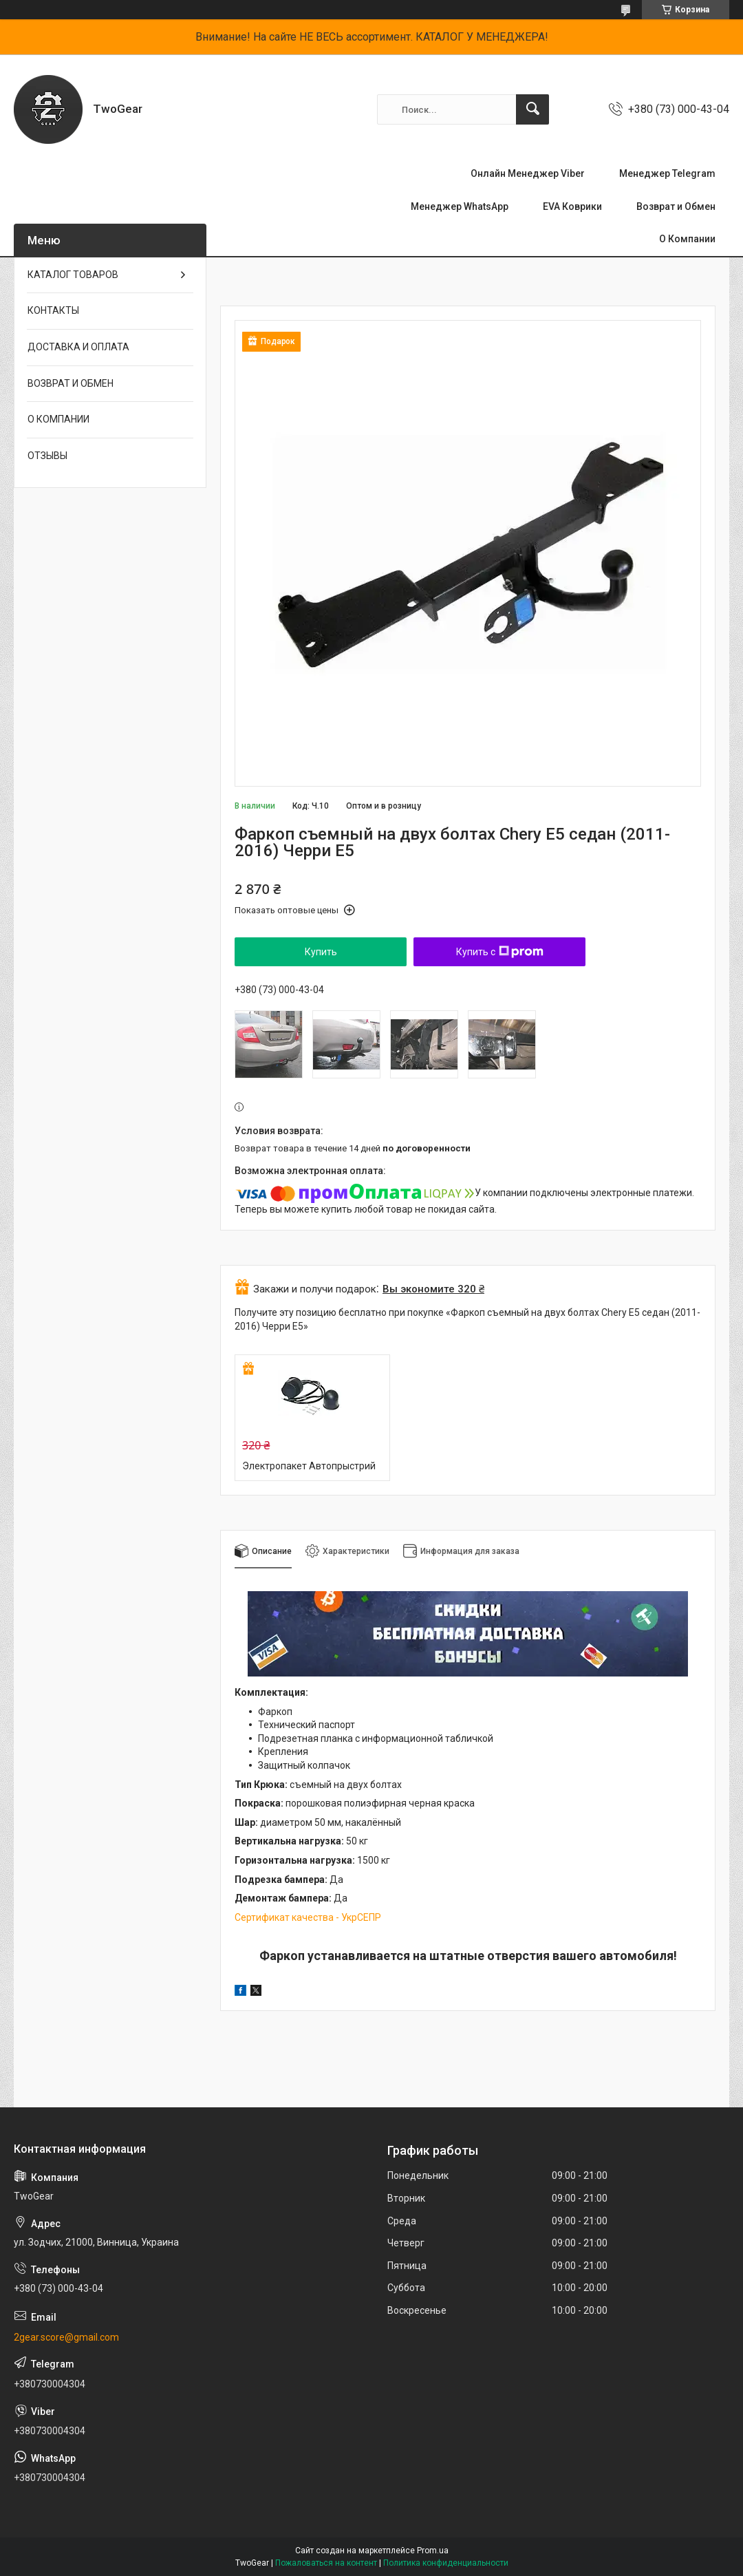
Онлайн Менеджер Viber (528, 173)
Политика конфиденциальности (445, 2563)
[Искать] (532, 109)
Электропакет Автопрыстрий (309, 1465)
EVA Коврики (572, 206)
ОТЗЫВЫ (47, 455)
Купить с (499, 952)
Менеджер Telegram (667, 173)
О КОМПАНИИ (58, 419)
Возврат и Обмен (675, 206)
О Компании (687, 238)
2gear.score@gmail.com (66, 2337)
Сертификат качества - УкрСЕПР (308, 1917)
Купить (321, 951)
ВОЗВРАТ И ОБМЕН (71, 383)
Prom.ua (433, 2550)
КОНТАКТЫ (53, 310)
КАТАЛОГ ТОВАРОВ (73, 274)
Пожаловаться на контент (326, 2563)
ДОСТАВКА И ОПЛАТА (78, 346)
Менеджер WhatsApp (459, 206)
